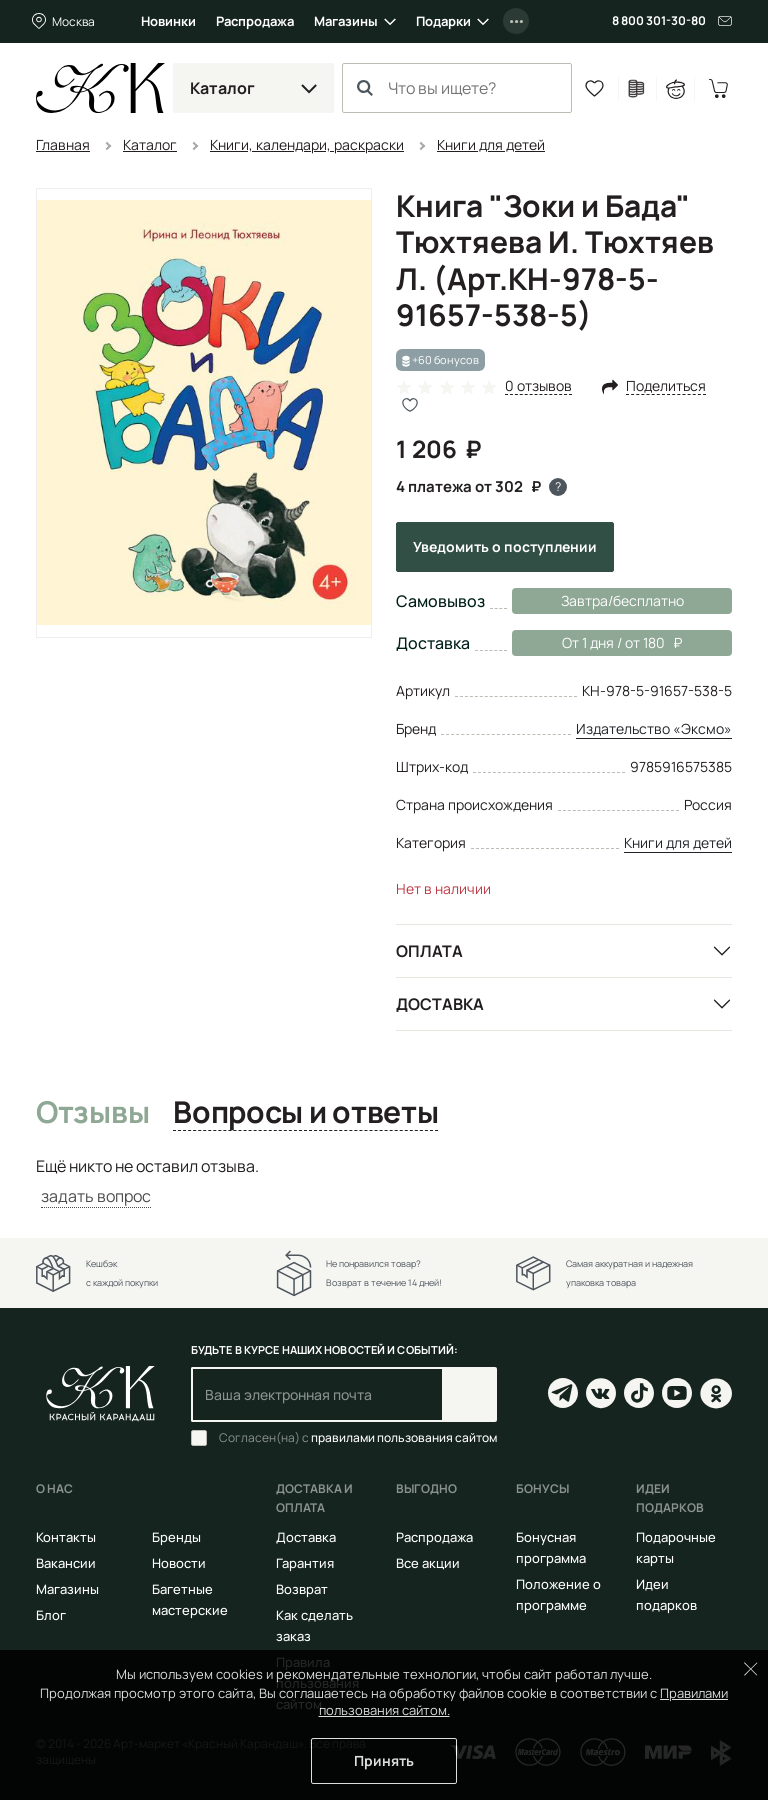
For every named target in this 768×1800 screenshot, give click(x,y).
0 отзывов (538, 386)
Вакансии (66, 1563)
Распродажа (255, 21)
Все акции (428, 1563)
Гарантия (305, 1563)
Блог (51, 1615)
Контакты (66, 1537)
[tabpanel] (384, 1181)
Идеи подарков (666, 1594)
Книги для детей (678, 842)
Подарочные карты (676, 1547)
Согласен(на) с (358, 1438)
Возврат (302, 1589)
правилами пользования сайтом (404, 1437)
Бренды (176, 1537)
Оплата (429, 951)
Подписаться (469, 1394)
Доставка (440, 1004)
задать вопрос (96, 1196)
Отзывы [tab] (92, 1113)
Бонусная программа (551, 1547)
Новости (179, 1563)
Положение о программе (558, 1594)
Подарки (443, 21)
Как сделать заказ (314, 1625)
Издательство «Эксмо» (654, 728)
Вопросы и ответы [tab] (305, 1113)
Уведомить (505, 546)
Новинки (168, 21)
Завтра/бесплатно (622, 600)
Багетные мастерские (190, 1599)
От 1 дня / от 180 (597, 643)
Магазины (346, 21)
